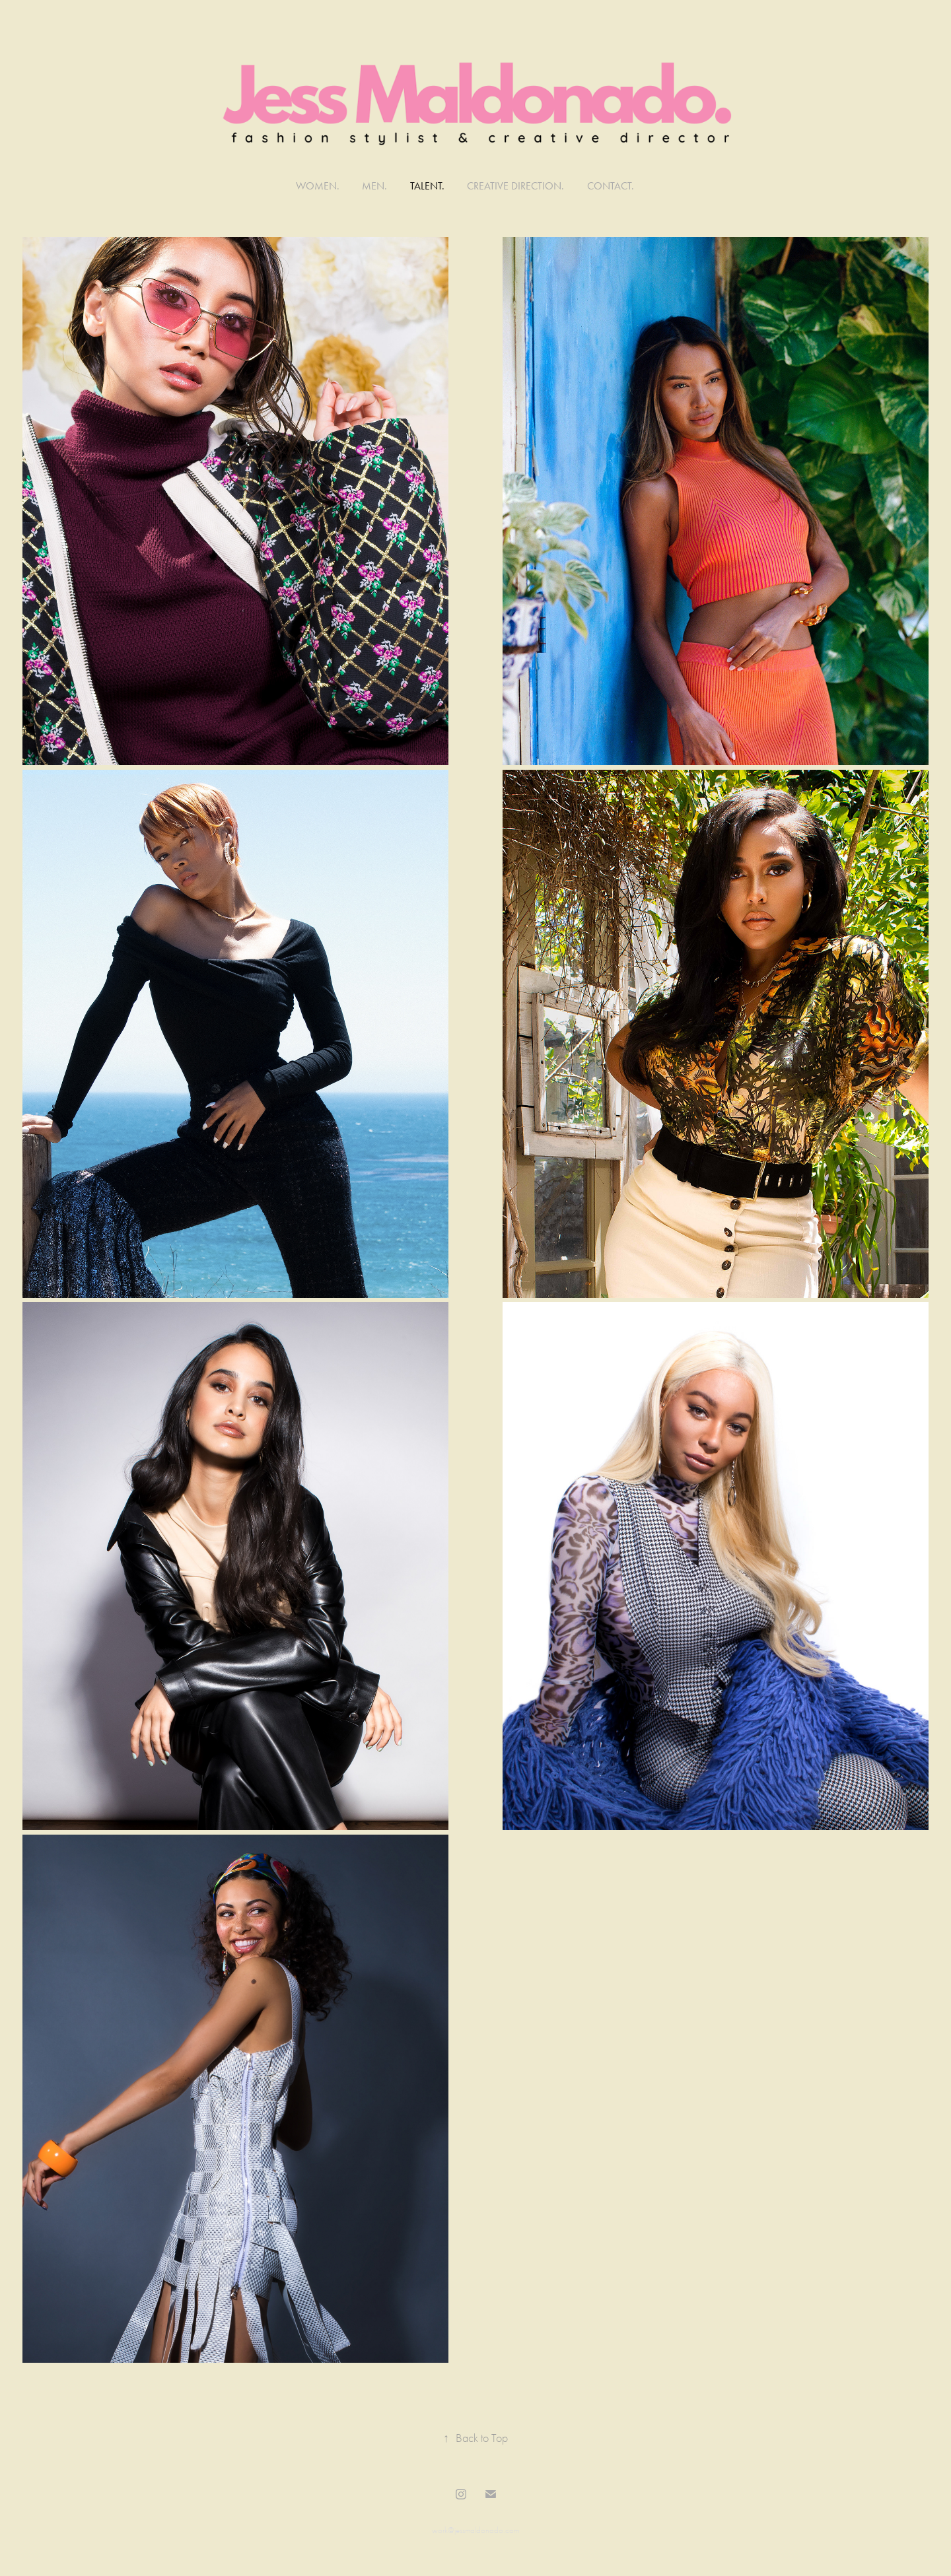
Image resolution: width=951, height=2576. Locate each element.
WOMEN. (317, 186)
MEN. (374, 186)
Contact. (610, 186)
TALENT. (427, 186)
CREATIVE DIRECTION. (515, 186)
